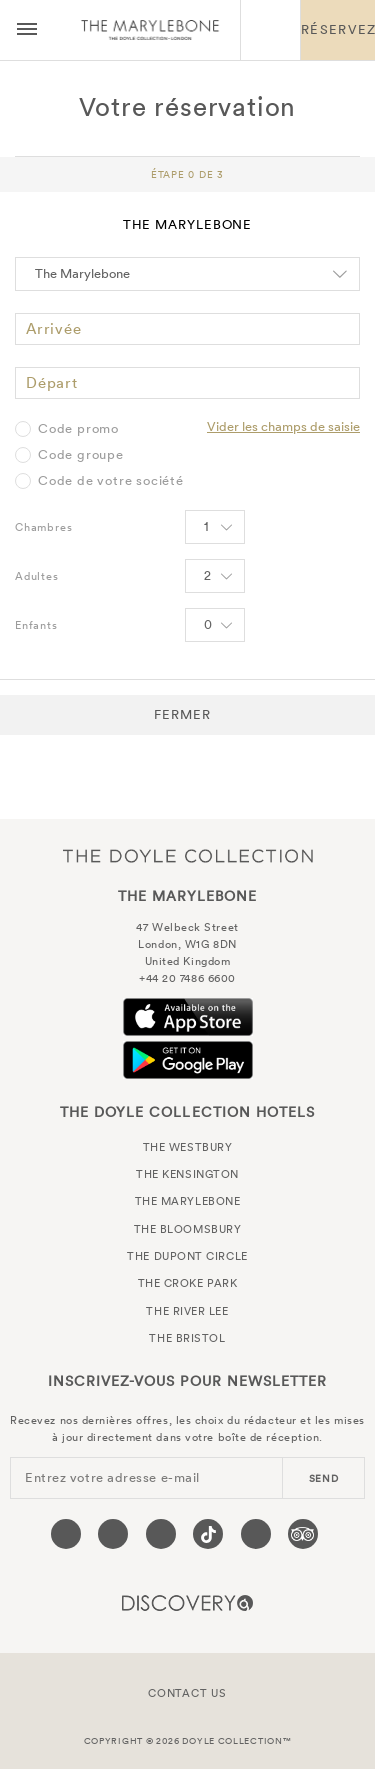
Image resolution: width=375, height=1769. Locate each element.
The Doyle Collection (188, 855)
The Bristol (187, 1338)
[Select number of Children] (215, 625)
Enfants (36, 625)
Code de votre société (111, 481)
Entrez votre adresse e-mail (112, 1477)
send (324, 1478)
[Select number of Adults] (215, 576)
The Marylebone (150, 30)
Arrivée (54, 328)
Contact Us (187, 1693)
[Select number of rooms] (215, 527)
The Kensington (187, 1174)
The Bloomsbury (188, 1229)
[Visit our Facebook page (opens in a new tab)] (66, 1534)
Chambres (43, 527)
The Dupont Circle (187, 1256)
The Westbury (188, 1147)
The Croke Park (188, 1283)
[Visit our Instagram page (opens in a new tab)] (161, 1534)
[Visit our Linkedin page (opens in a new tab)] (256, 1534)
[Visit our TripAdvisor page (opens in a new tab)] (303, 1534)
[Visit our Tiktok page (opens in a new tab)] (208, 1534)
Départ (52, 382)
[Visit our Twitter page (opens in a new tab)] (113, 1534)
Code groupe (81, 455)
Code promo (78, 429)
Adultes (37, 576)
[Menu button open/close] (27, 30)
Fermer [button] (182, 714)
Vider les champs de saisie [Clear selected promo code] (283, 426)
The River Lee (187, 1311)
